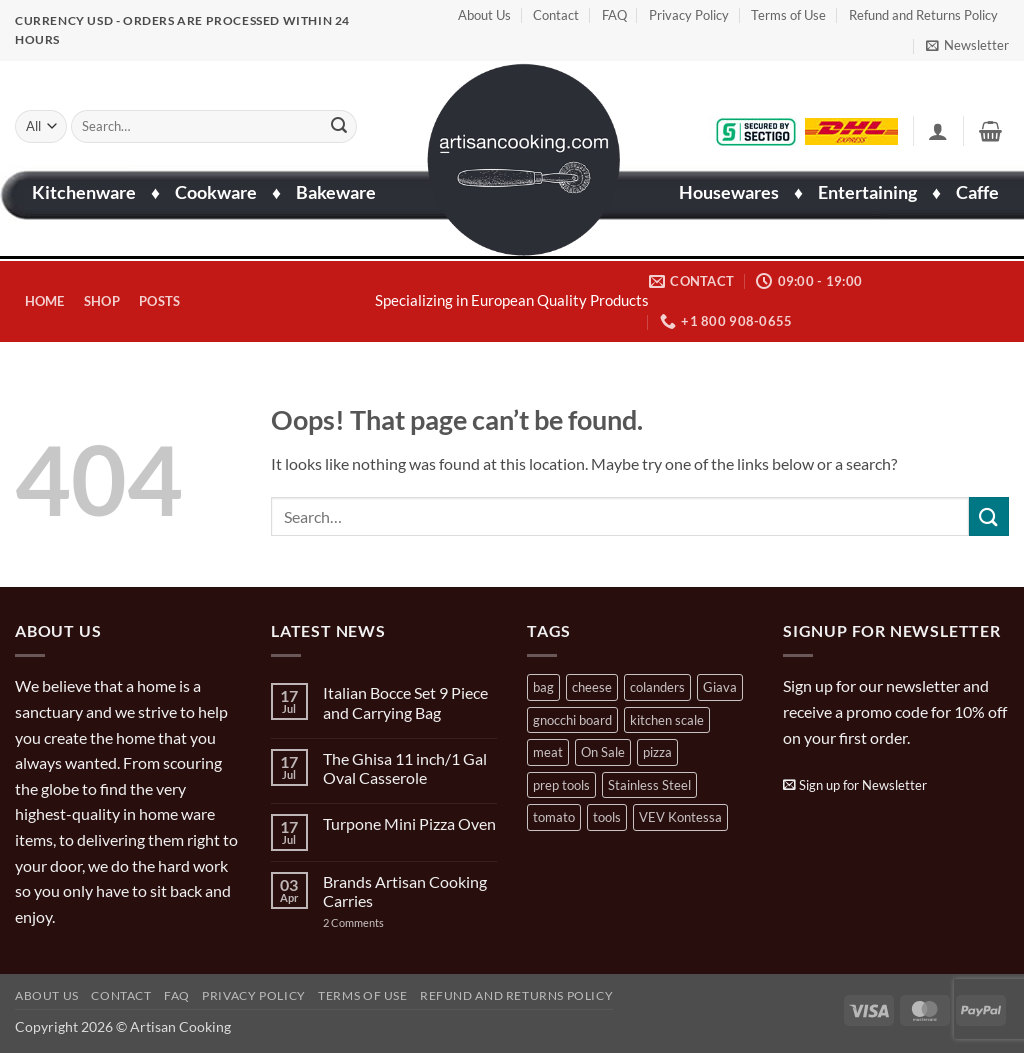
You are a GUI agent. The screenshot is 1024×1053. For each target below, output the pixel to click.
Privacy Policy (689, 15)
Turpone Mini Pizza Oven (409, 823)
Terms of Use (788, 15)
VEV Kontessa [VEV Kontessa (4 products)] (680, 817)
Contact (556, 15)
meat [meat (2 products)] (548, 752)
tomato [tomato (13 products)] (554, 817)
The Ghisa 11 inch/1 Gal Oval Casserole (405, 768)
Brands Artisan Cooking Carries (405, 891)
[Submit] (339, 126)
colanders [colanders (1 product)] (657, 687)
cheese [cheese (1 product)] (592, 687)
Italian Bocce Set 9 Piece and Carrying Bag (405, 702)
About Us (484, 15)
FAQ (614, 15)
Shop (102, 301)
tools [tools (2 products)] (607, 817)
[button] (967, 45)
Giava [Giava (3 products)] (720, 687)
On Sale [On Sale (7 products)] (603, 752)
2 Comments (373, 922)
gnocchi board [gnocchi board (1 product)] (572, 720)
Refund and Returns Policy (923, 15)
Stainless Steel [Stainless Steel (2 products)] (649, 785)
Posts (159, 301)
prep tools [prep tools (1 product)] (561, 785)
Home (45, 301)
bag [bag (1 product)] (543, 687)
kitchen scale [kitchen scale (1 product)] (667, 720)
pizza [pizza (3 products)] (657, 752)
